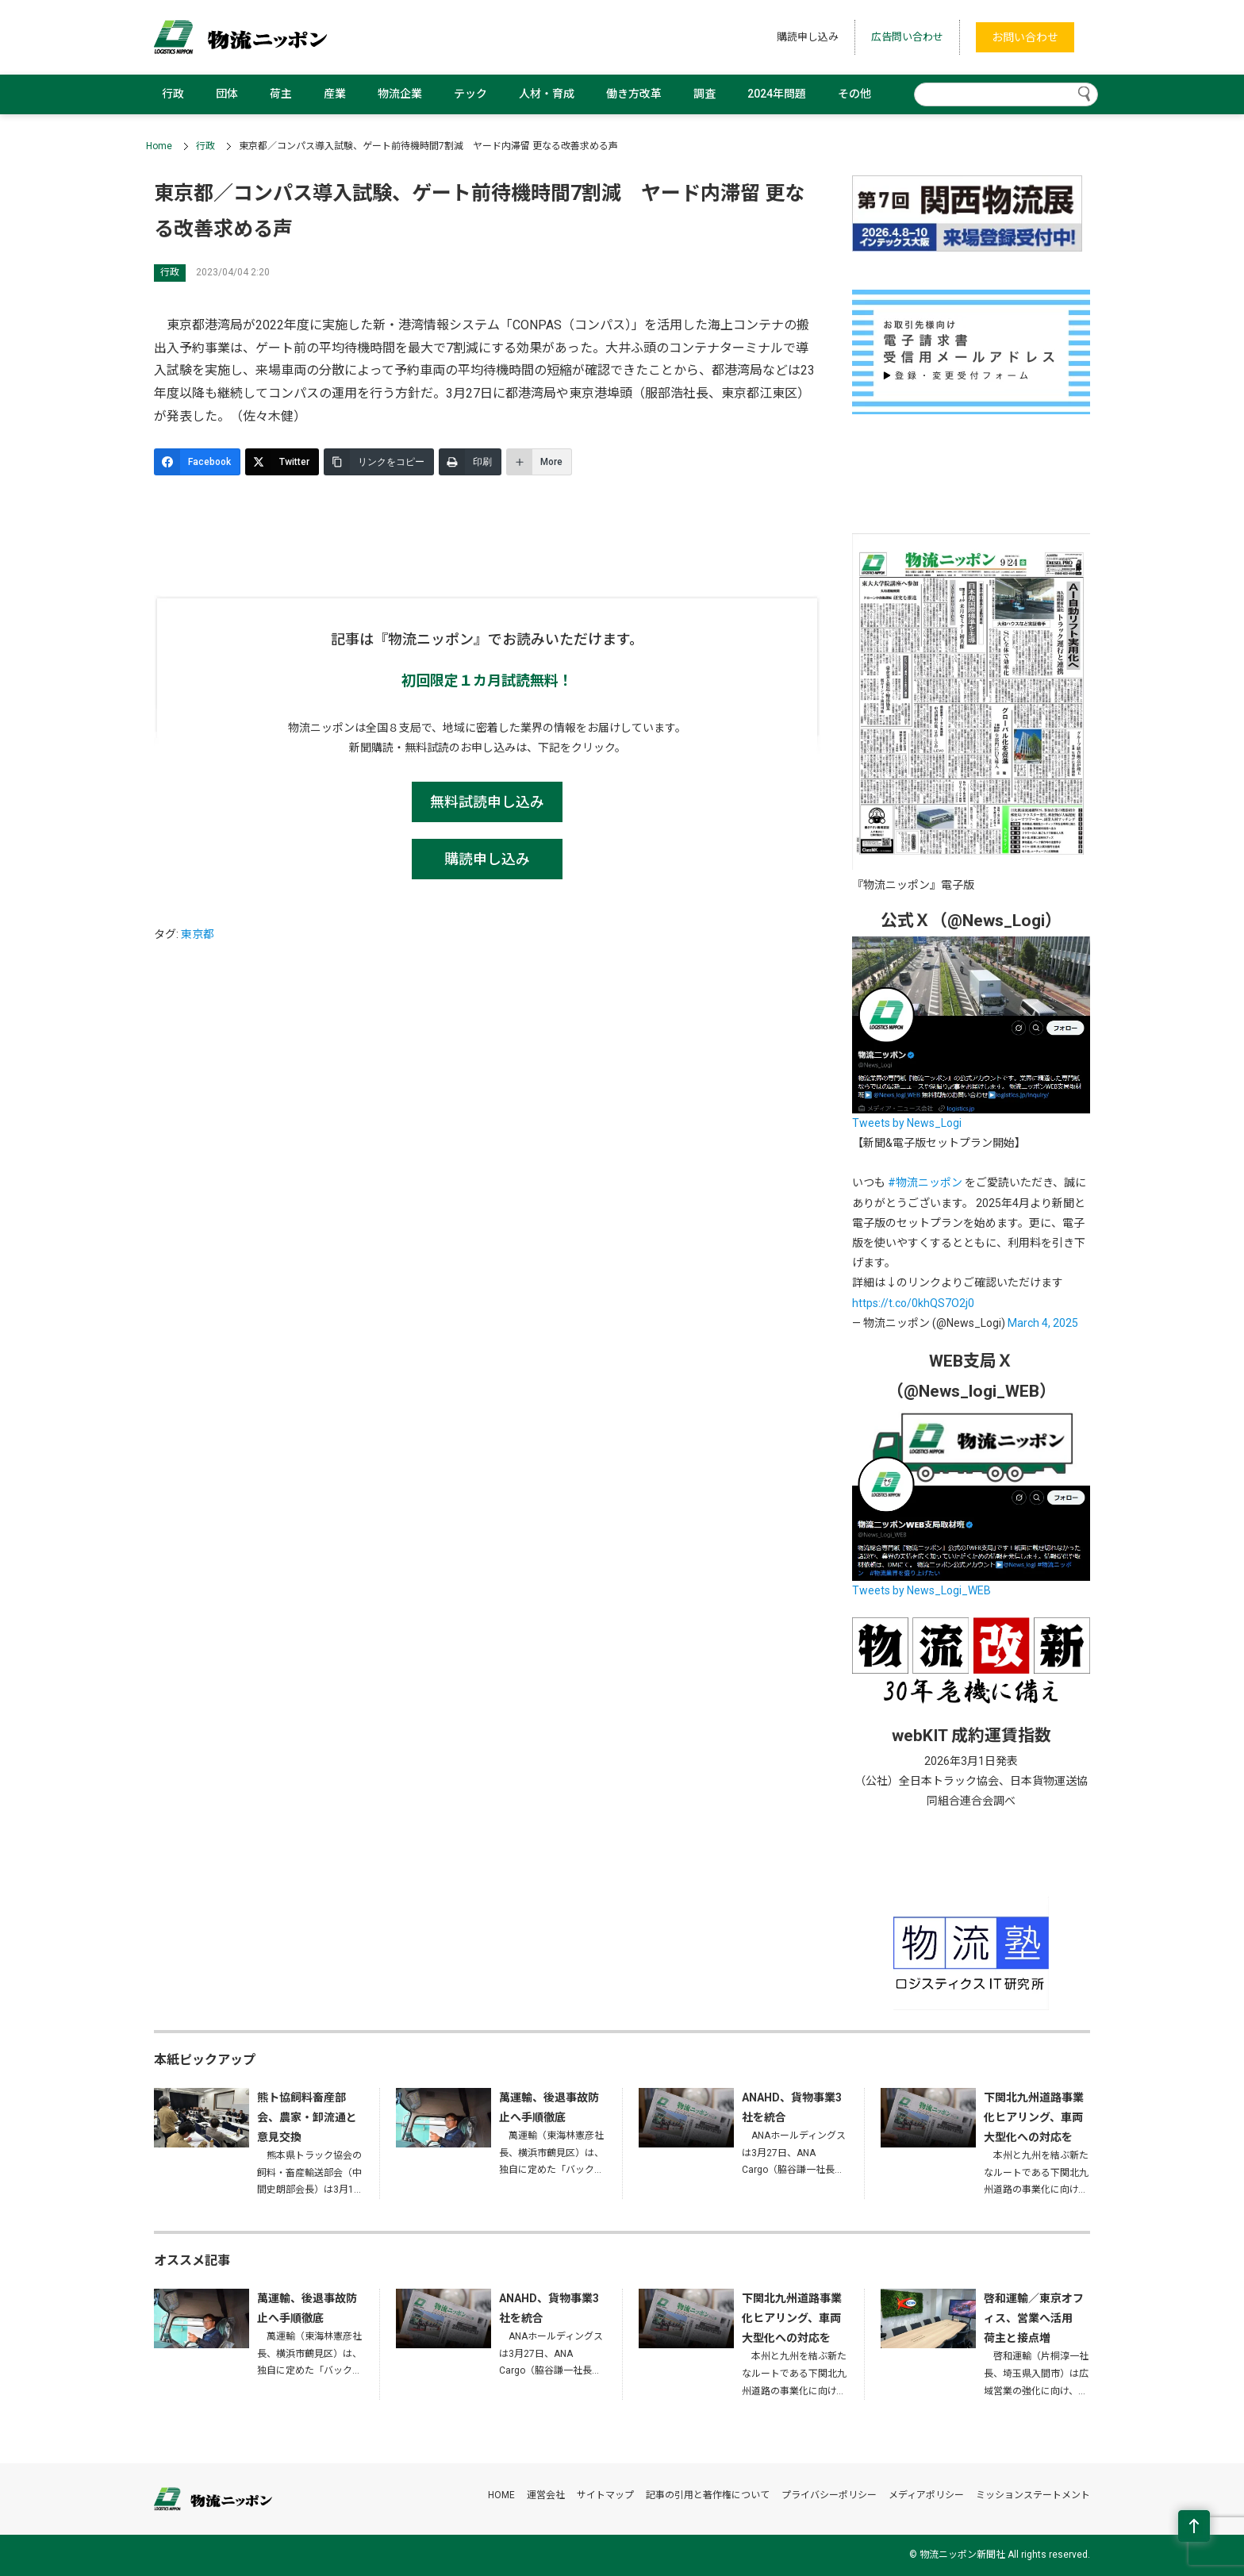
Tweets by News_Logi (907, 1123)
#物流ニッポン (925, 1182)
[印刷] (470, 461)
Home (159, 146)
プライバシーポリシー (829, 2495)
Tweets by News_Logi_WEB (921, 1590)
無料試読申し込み (487, 802)
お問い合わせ (1025, 37)
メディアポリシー (926, 2495)
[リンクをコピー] (379, 461)
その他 (854, 93)
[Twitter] (282, 461)
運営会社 (546, 2495)
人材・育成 (546, 93)
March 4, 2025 (1043, 1323)
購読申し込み (808, 37)
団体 (227, 93)
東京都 (197, 934)
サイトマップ (605, 2495)
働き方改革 (634, 93)
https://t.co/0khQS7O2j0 (913, 1303)
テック (470, 93)
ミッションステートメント (1033, 2495)
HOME (501, 2495)
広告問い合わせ (907, 37)
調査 (704, 93)
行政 (173, 93)
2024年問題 (776, 93)
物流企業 (400, 93)
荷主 (281, 93)
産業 (335, 93)
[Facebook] (197, 461)
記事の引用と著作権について (708, 2495)
